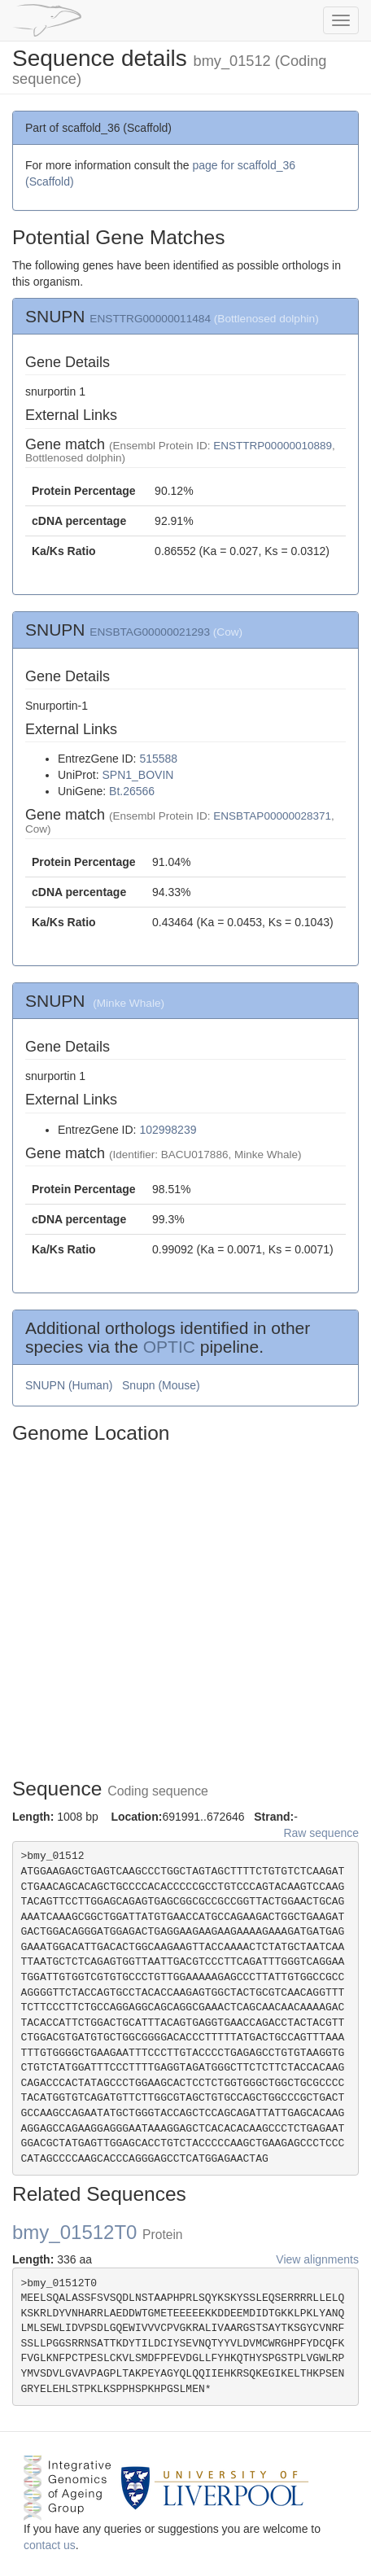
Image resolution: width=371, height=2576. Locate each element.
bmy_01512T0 (97, 2232)
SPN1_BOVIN (137, 774)
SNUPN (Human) (70, 1385)
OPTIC (169, 1346)
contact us (50, 2545)
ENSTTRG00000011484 (150, 319)
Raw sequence (321, 1832)
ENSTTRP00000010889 (272, 446)
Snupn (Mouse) (162, 1385)
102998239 (167, 1129)
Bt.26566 (132, 791)
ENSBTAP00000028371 (272, 816)
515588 (158, 758)
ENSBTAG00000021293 (149, 632)
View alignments (317, 2259)
